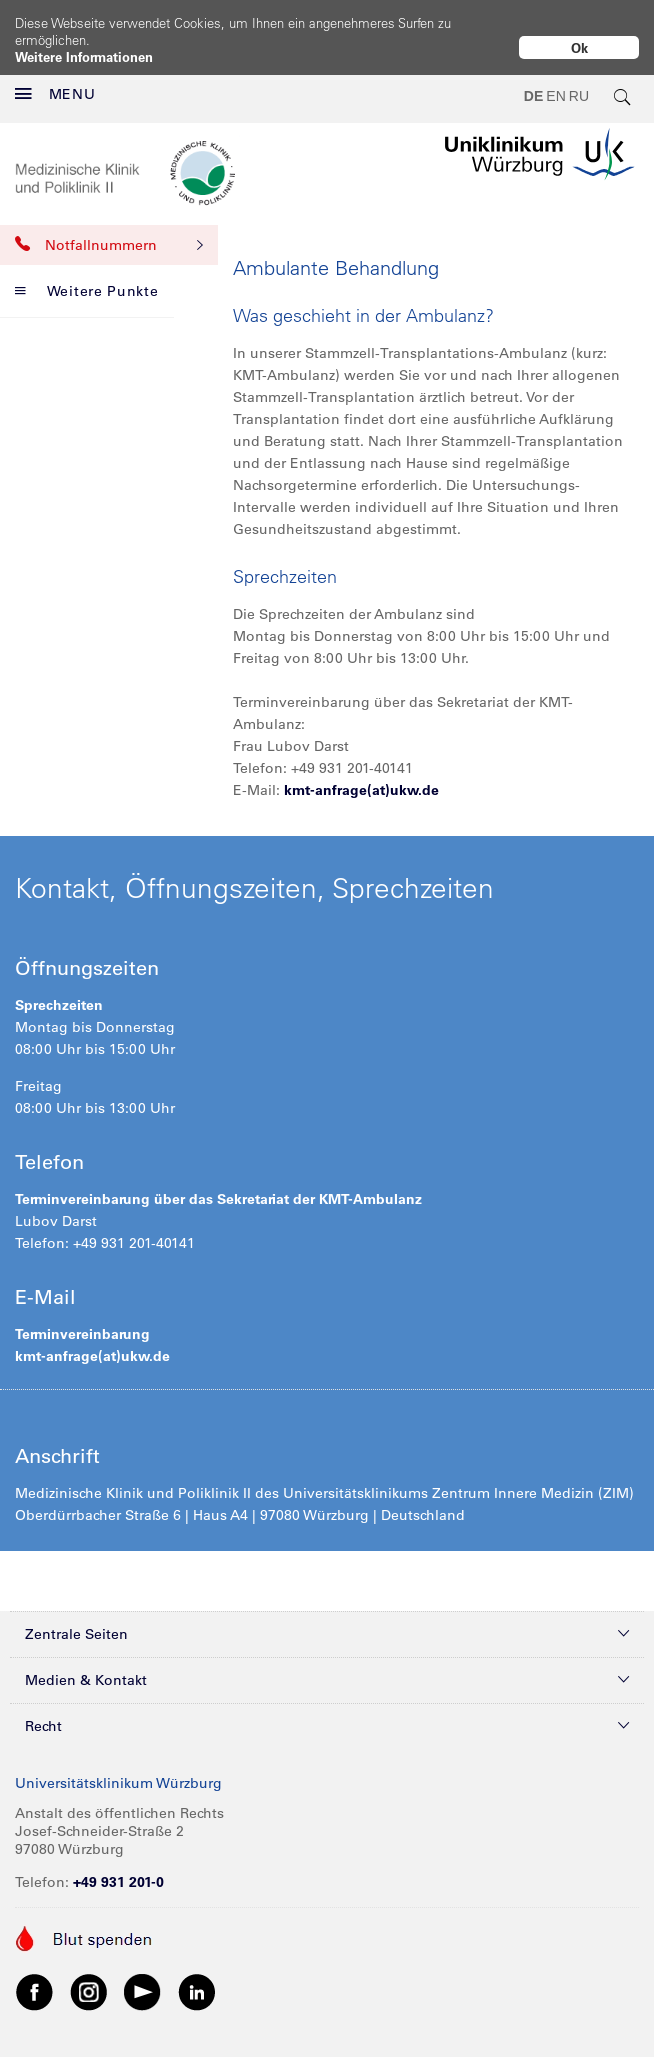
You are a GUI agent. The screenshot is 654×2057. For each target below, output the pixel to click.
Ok (579, 47)
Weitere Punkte (87, 275)
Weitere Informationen (84, 56)
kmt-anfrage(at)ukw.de (361, 774)
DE (533, 80)
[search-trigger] (623, 80)
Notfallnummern (109, 229)
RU (579, 80)
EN (555, 80)
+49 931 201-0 (118, 1866)
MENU (55, 78)
